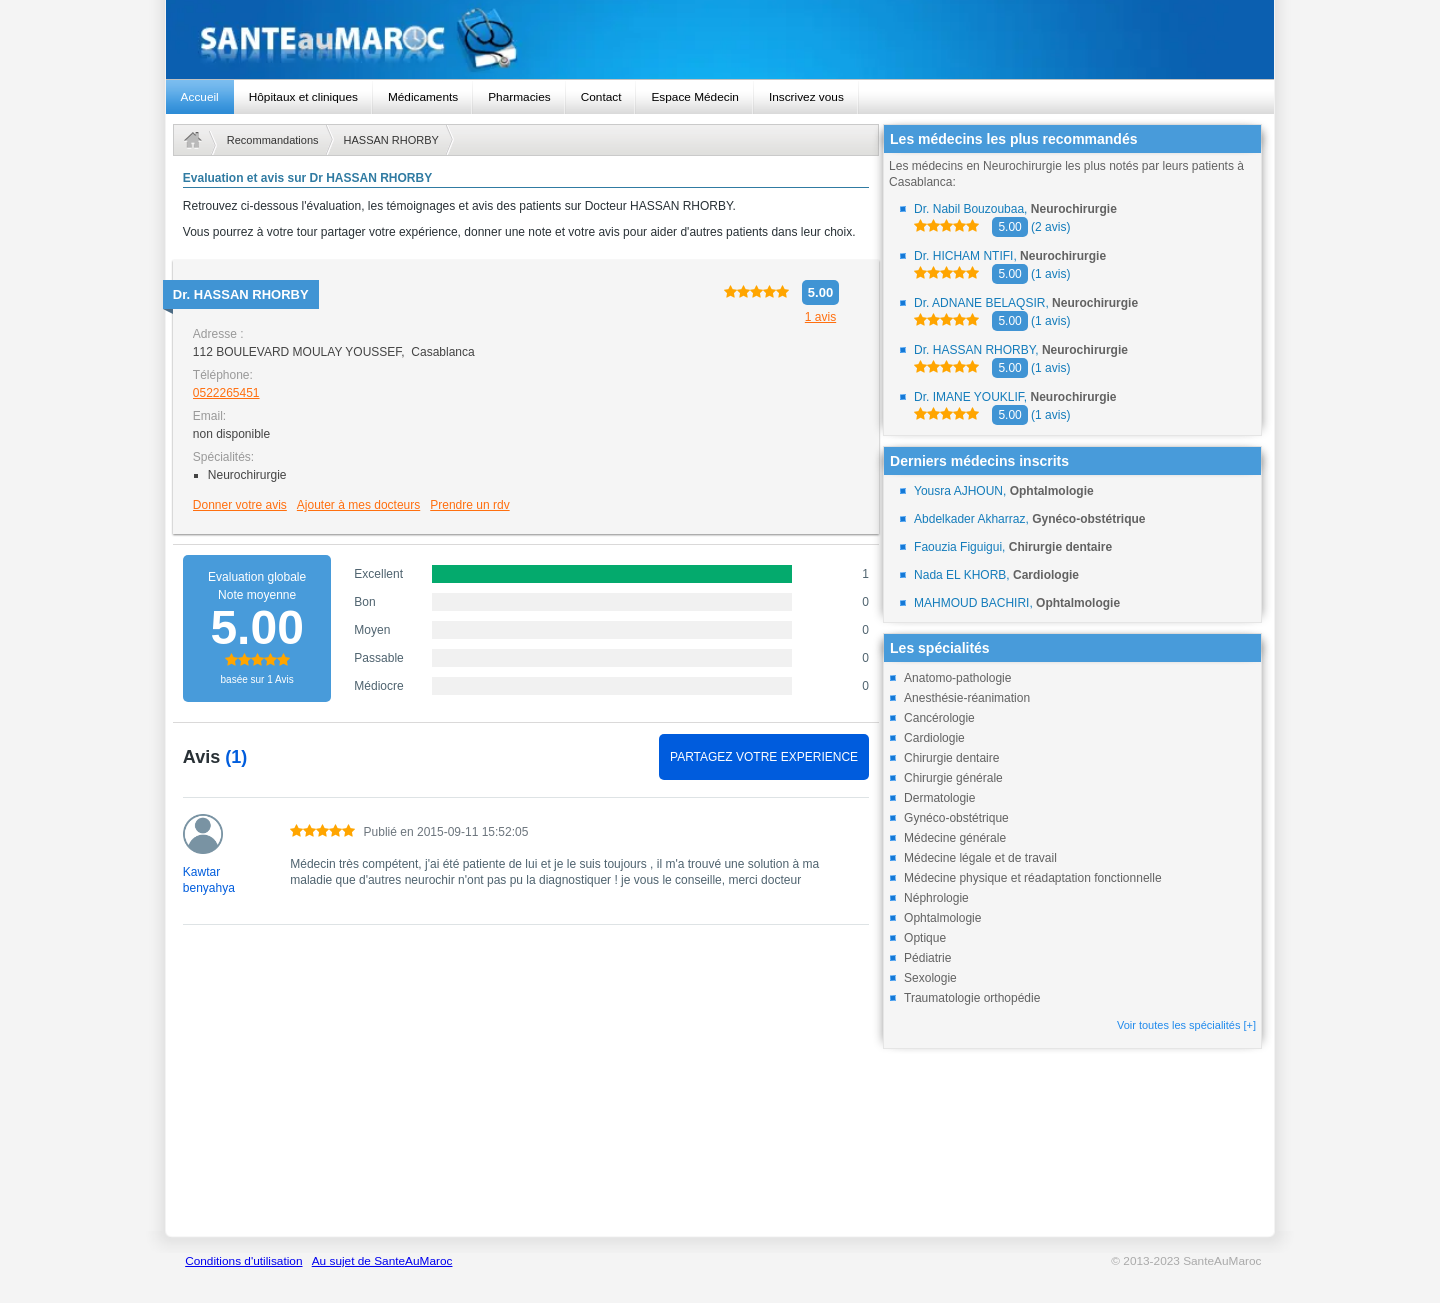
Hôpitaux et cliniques (303, 97)
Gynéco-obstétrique (956, 818)
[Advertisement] (526, 1091)
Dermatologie (939, 798)
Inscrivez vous (806, 97)
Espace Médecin (694, 97)
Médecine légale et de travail (980, 858)
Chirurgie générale (953, 778)
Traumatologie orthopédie (972, 998)
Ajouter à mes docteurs (358, 505)
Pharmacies (519, 97)
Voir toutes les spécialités (1186, 1025)
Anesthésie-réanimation (967, 698)
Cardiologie (934, 738)
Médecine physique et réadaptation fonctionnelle (1033, 878)
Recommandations (273, 140)
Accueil (200, 97)
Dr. (241, 294)
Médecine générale (955, 838)
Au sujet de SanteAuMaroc (382, 1261)
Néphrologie (936, 898)
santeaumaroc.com (720, 39)
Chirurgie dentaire (951, 758)
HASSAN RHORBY (391, 140)
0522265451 (226, 393)
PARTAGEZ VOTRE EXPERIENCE (764, 757)
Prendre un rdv (469, 505)
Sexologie (930, 978)
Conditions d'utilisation (243, 1261)
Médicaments (423, 97)
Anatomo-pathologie (957, 678)
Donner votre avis (240, 505)
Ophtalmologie (942, 918)
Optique (925, 938)
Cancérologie (939, 718)
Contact (601, 97)
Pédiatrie (927, 958)
